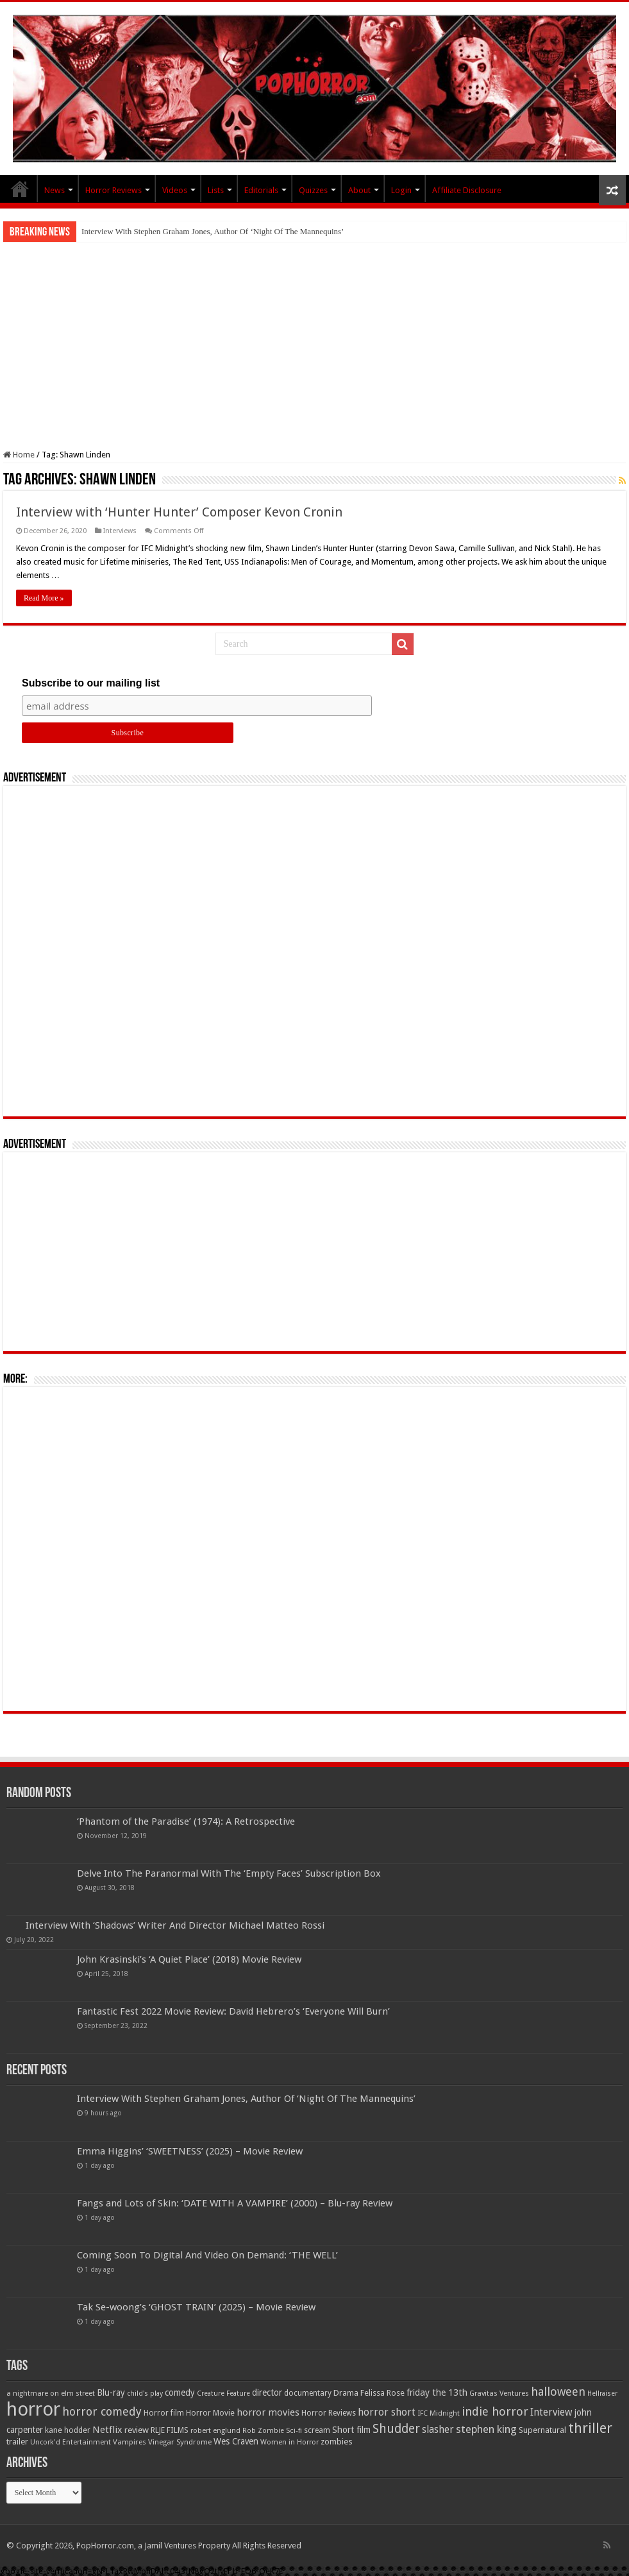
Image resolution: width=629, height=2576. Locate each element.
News (54, 190)
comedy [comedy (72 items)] (180, 2392)
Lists (216, 190)
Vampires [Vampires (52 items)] (129, 2441)
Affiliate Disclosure (466, 190)
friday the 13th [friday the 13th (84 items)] (437, 2392)
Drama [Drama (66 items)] (345, 2393)
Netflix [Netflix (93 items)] (107, 2429)
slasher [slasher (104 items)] (438, 2429)
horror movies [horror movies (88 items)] (268, 2412)
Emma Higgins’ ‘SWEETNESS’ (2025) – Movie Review (190, 2151)
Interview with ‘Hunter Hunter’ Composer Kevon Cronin (179, 512)
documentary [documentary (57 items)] (307, 2393)
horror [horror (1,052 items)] (33, 2409)
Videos (174, 190)
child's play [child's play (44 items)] (145, 2393)
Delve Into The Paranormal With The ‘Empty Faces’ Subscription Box (229, 1873)
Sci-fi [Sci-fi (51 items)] (294, 2430)
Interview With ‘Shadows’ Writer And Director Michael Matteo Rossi (175, 1925)
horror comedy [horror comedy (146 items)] (102, 2411)
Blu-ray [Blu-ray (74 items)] (111, 2392)
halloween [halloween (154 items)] (558, 2391)
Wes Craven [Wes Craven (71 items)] (236, 2441)
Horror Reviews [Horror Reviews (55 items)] (328, 2413)
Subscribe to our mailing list (91, 683)
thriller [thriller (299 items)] (590, 2428)
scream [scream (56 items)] (317, 2430)
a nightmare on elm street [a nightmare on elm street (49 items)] (50, 2393)
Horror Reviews (113, 190)
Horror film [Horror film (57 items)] (164, 2413)
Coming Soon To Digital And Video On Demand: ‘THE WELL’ (207, 2255)
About (359, 190)
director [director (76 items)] (267, 2392)
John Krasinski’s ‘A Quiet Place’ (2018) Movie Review (189, 1959)
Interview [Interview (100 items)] (551, 2412)
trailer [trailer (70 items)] (17, 2441)
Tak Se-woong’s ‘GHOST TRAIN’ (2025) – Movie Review (196, 2307)
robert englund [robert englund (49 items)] (215, 2430)
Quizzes (313, 190)
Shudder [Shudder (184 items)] (396, 2428)
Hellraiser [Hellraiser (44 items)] (602, 2393)
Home (19, 454)
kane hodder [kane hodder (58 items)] (67, 2430)
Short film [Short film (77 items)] (351, 2430)
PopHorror (20, 188)
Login (401, 190)
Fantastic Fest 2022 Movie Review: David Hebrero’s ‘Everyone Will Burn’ (233, 2011)
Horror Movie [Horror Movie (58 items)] (210, 2413)
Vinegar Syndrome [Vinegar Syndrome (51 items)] (180, 2441)
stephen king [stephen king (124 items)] (486, 2429)
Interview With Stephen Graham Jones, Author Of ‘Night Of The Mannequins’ (212, 231)
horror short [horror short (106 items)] (386, 2412)
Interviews (120, 531)
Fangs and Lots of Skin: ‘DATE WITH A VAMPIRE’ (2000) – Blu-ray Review (234, 2203)
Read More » (44, 597)
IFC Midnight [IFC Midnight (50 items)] (438, 2413)
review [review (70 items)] (136, 2430)
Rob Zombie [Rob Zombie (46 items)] (263, 2431)
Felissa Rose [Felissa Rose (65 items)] (382, 2393)
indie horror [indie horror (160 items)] (495, 2411)
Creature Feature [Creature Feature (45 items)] (223, 2393)
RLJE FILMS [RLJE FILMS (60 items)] (170, 2430)
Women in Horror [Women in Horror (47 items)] (289, 2442)
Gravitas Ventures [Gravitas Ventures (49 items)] (499, 2393)
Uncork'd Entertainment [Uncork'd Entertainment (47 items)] (70, 2442)
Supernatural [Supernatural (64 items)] (542, 2430)
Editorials (261, 190)
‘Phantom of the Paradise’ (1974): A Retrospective (186, 1821)
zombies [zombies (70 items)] (337, 2441)
